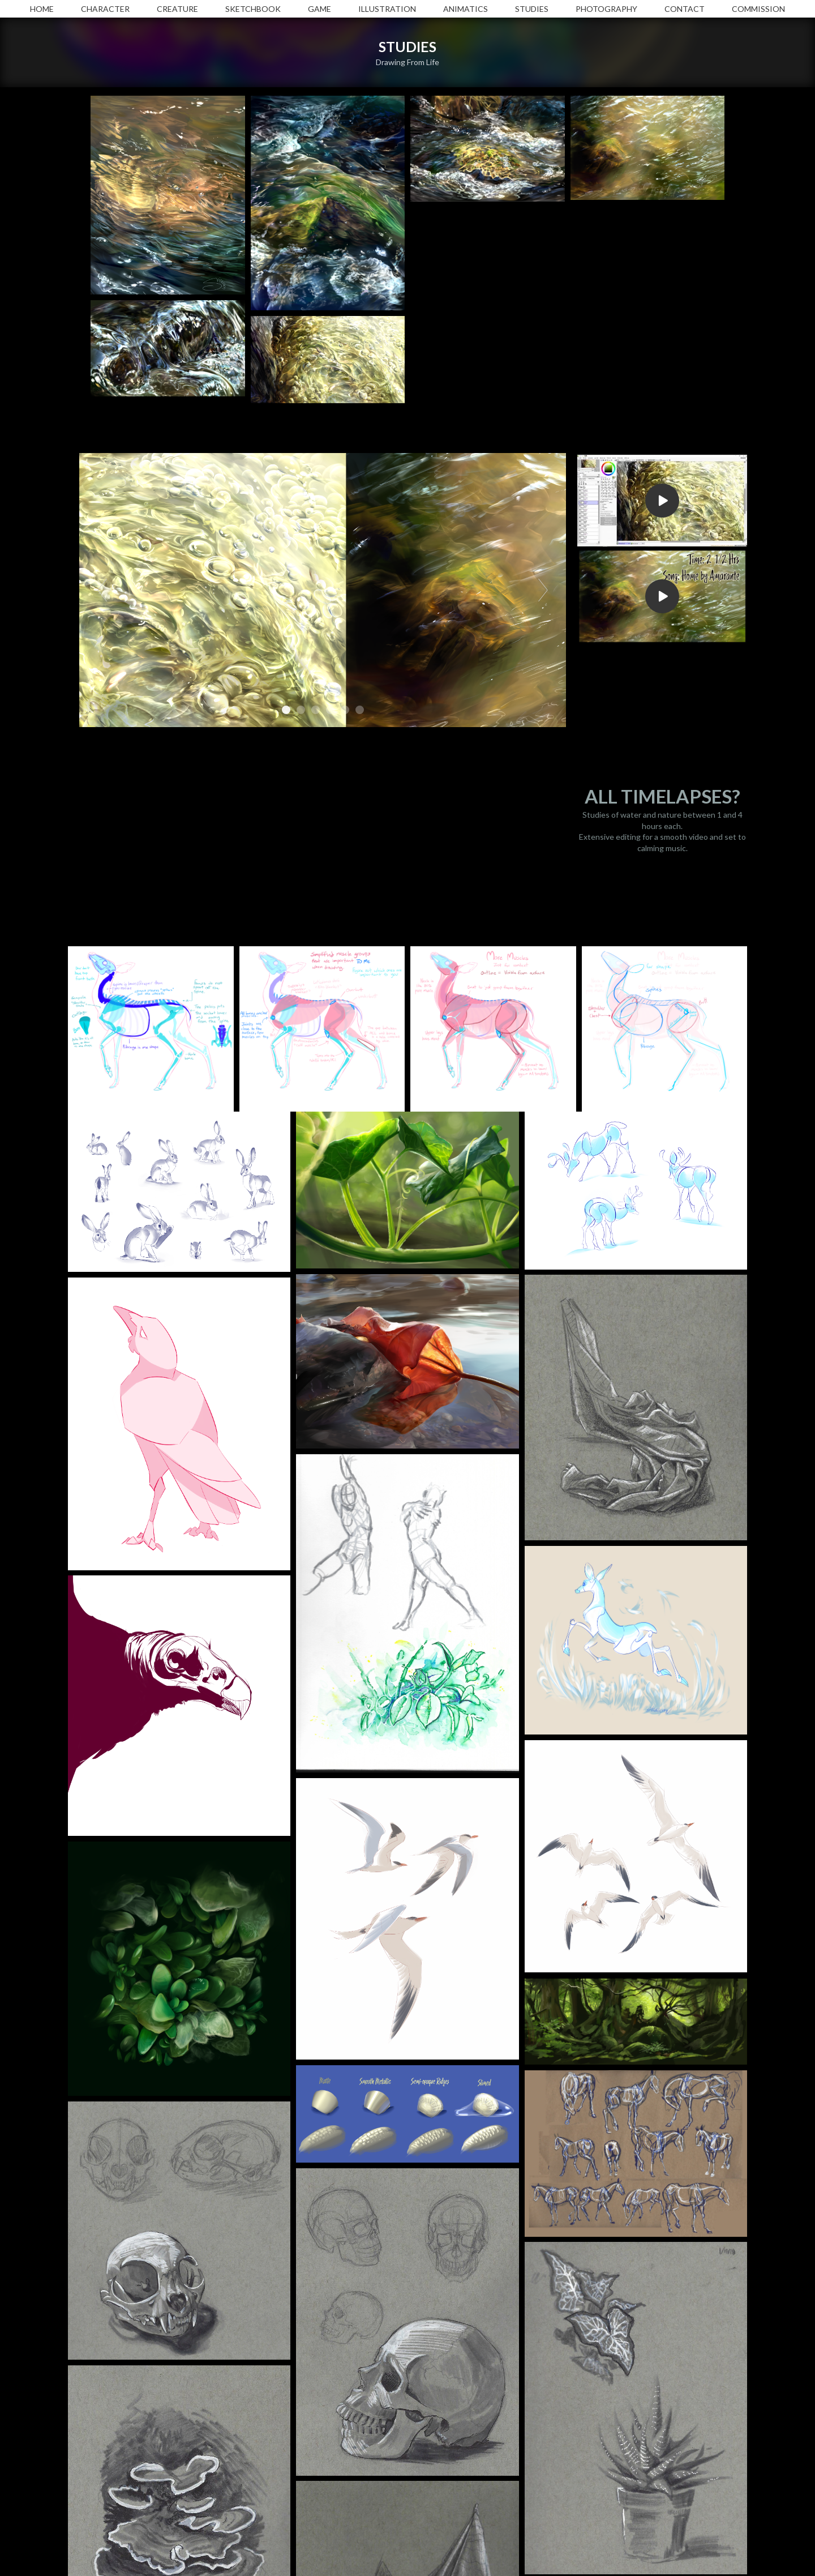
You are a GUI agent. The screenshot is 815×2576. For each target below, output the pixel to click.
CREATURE (177, 9)
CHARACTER (105, 9)
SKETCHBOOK (253, 9)
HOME (42, 9)
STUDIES (531, 9)
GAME (319, 9)
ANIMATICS (465, 9)
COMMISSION (758, 9)
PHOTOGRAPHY (606, 9)
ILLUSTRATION (387, 9)
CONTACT (684, 9)
